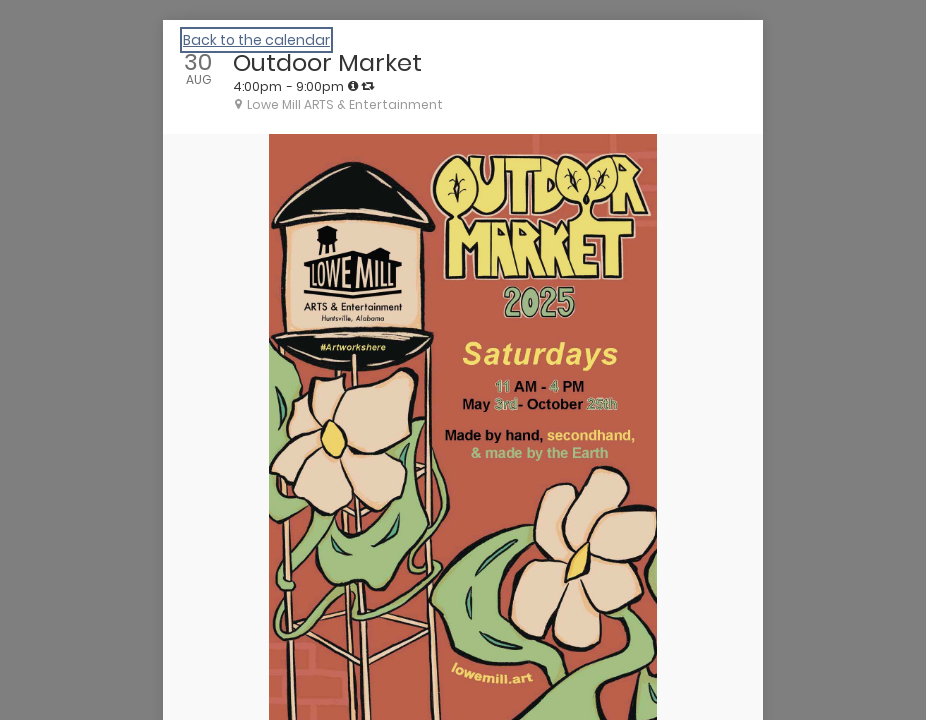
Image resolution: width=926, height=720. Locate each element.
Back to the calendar (256, 40)
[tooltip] (353, 86)
